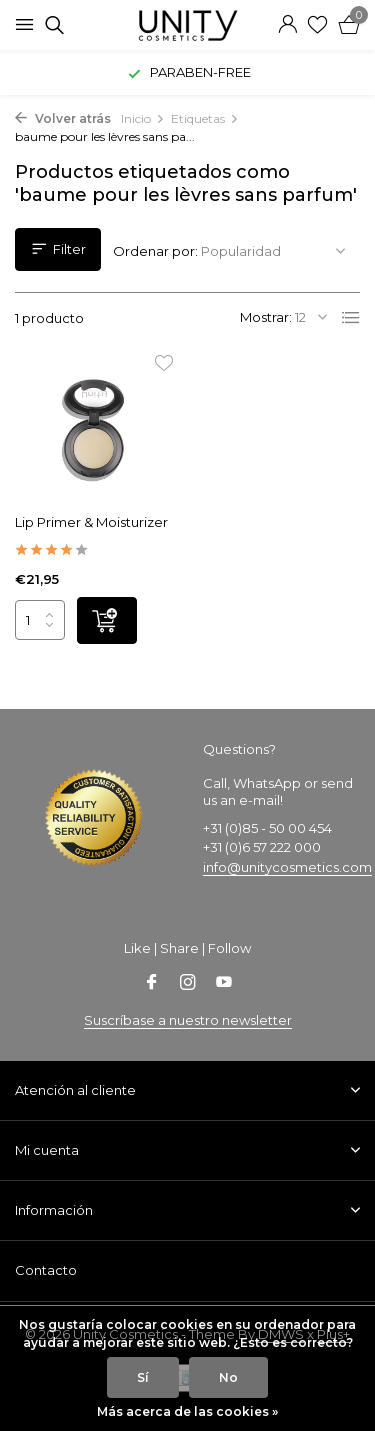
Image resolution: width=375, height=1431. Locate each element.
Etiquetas (205, 118)
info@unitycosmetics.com (287, 867)
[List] (351, 318)
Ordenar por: (155, 251)
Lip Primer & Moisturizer (91, 522)
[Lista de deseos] (317, 25)
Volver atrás (63, 118)
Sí (143, 1377)
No (228, 1377)
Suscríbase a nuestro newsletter (188, 1020)
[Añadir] (107, 620)
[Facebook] (152, 984)
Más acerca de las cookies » (187, 1411)
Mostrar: (266, 317)
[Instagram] (188, 984)
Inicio (143, 118)
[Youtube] (224, 984)
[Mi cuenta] (287, 25)
